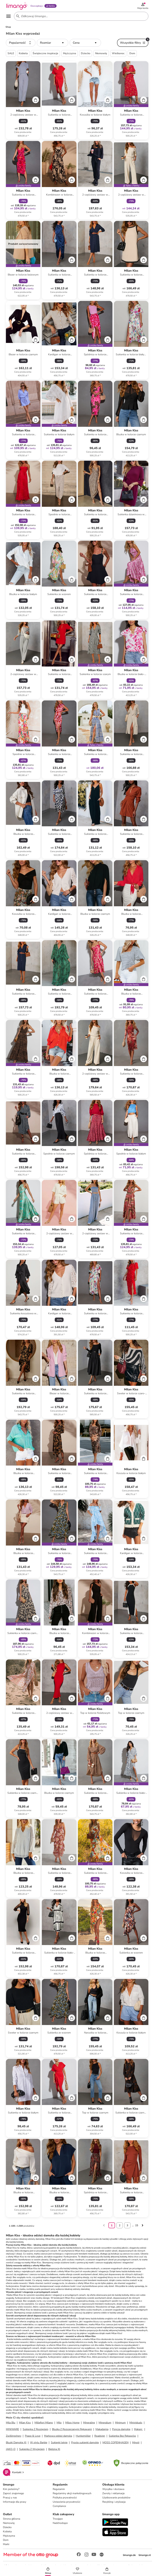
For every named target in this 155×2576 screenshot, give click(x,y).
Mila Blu (10, 2422)
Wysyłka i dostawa (113, 2489)
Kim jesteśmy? (11, 2489)
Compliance (59, 2506)
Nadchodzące (60, 2523)
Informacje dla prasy (14, 2502)
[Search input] (80, 16)
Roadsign (99, 2436)
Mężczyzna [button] (69, 53)
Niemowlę (9, 2523)
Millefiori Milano (43, 2422)
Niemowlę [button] (101, 53)
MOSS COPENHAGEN (115, 2442)
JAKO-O (10, 2449)
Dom (5, 2540)
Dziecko (7, 2527)
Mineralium (105, 2422)
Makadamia (101, 2429)
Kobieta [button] (23, 53)
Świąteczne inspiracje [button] (45, 53)
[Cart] (35, 100)
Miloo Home (72, 2422)
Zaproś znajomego (13, 2493)
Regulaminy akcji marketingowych (72, 2493)
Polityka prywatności (65, 2497)
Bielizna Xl (54, 2449)
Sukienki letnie (59, 2442)
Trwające (58, 2519)
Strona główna (11, 2519)
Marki (6, 2544)
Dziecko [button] (85, 53)
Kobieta (7, 2531)
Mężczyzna (9, 2535)
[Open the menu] (8, 16)
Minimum (120, 2422)
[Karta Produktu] (23, 100)
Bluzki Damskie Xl (16, 2442)
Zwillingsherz (13, 2436)
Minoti (135, 2442)
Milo (59, 2422)
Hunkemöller (83, 2436)
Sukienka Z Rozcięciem (35, 2429)
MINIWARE (12, 2429)
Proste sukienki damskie (85, 2442)
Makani (138, 2429)
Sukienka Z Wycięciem (32, 2449)
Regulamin (59, 2489)
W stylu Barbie (38, 2442)
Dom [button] (132, 53)
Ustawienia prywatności (66, 2502)
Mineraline (89, 2422)
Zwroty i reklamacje (113, 2493)
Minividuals (135, 2422)
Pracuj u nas (10, 2497)
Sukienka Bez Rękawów (122, 2436)
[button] (20, 43)
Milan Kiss (25, 2422)
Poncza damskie (121, 2429)
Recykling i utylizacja (114, 2502)
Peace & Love (32, 2436)
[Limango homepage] (16, 5)
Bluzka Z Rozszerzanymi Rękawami (72, 2429)
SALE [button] (11, 53)
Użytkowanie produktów (116, 2497)
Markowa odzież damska (58, 2436)
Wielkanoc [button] (118, 53)
